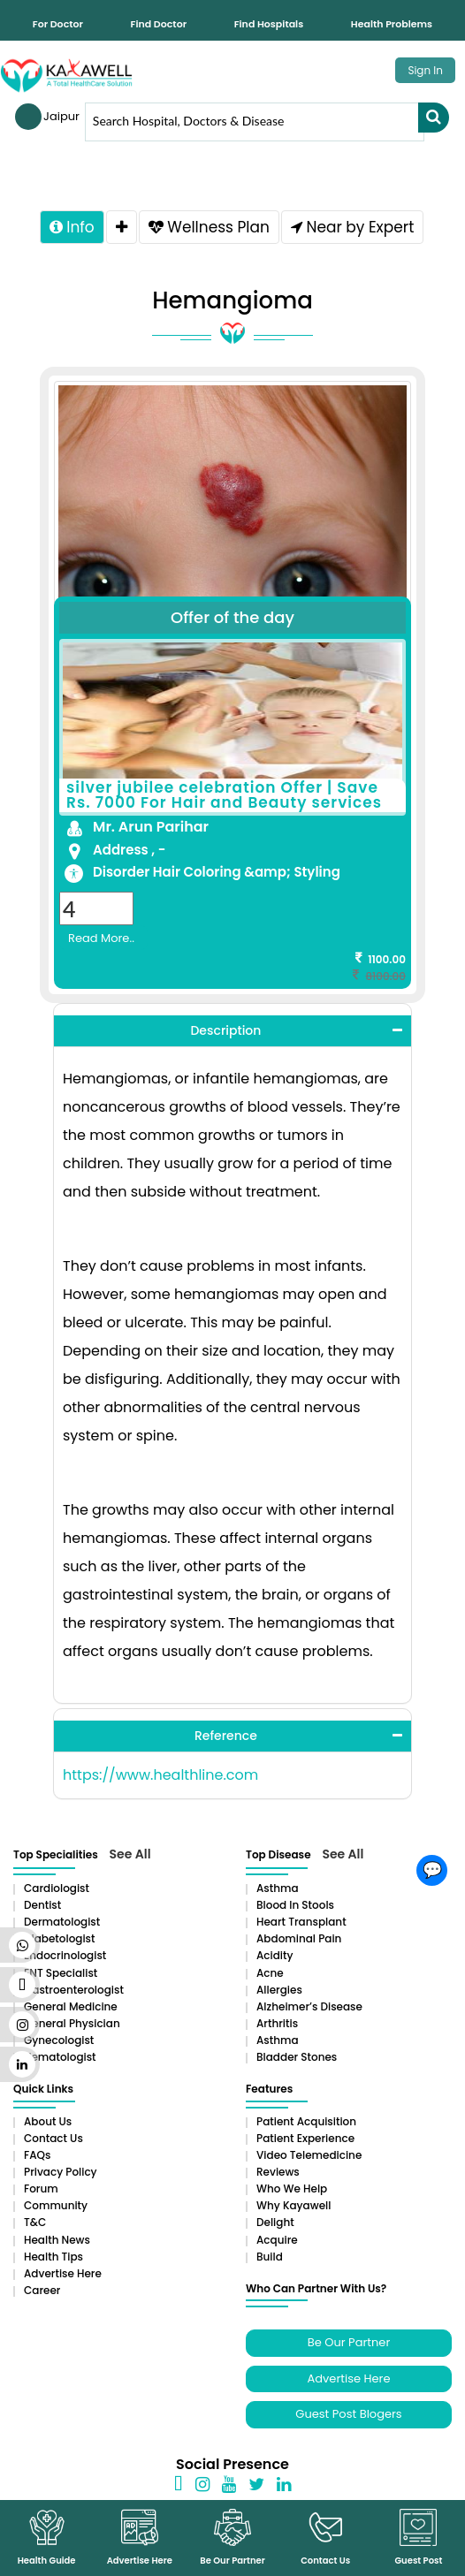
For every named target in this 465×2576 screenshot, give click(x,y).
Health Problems (391, 24)
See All (130, 1854)
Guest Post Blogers (348, 2413)
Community (56, 2205)
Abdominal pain (298, 1938)
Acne (270, 1972)
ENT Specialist (60, 1972)
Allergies (279, 1989)
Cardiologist (56, 1888)
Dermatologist (62, 1921)
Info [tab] (72, 227)
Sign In (425, 70)
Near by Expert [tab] (352, 227)
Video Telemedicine (309, 2154)
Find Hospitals (268, 24)
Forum (41, 2188)
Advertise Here (63, 2273)
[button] (232, 1030)
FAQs (37, 2154)
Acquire (277, 2239)
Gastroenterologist (74, 1989)
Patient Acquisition (306, 2121)
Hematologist (60, 2056)
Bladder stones (296, 2056)
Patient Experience (305, 2138)
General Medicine (71, 2006)
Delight (275, 2222)
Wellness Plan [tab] (209, 227)
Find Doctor (159, 24)
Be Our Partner (349, 2342)
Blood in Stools (295, 1904)
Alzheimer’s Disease (309, 2006)
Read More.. (101, 938)
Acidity (274, 1955)
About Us (48, 2121)
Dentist (42, 1904)
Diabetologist (59, 1938)
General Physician (72, 2023)
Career (42, 2290)
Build (269, 2256)
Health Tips (53, 2256)
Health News (57, 2239)
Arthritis (277, 2023)
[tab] (121, 227)
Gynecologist (59, 2040)
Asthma (277, 1888)
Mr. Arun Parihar (151, 827)
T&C (35, 2222)
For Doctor (58, 24)
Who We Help (291, 2188)
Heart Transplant (301, 1921)
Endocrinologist (65, 1955)
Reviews (278, 2171)
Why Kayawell (293, 2205)
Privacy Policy (60, 2171)
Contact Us (53, 2138)
